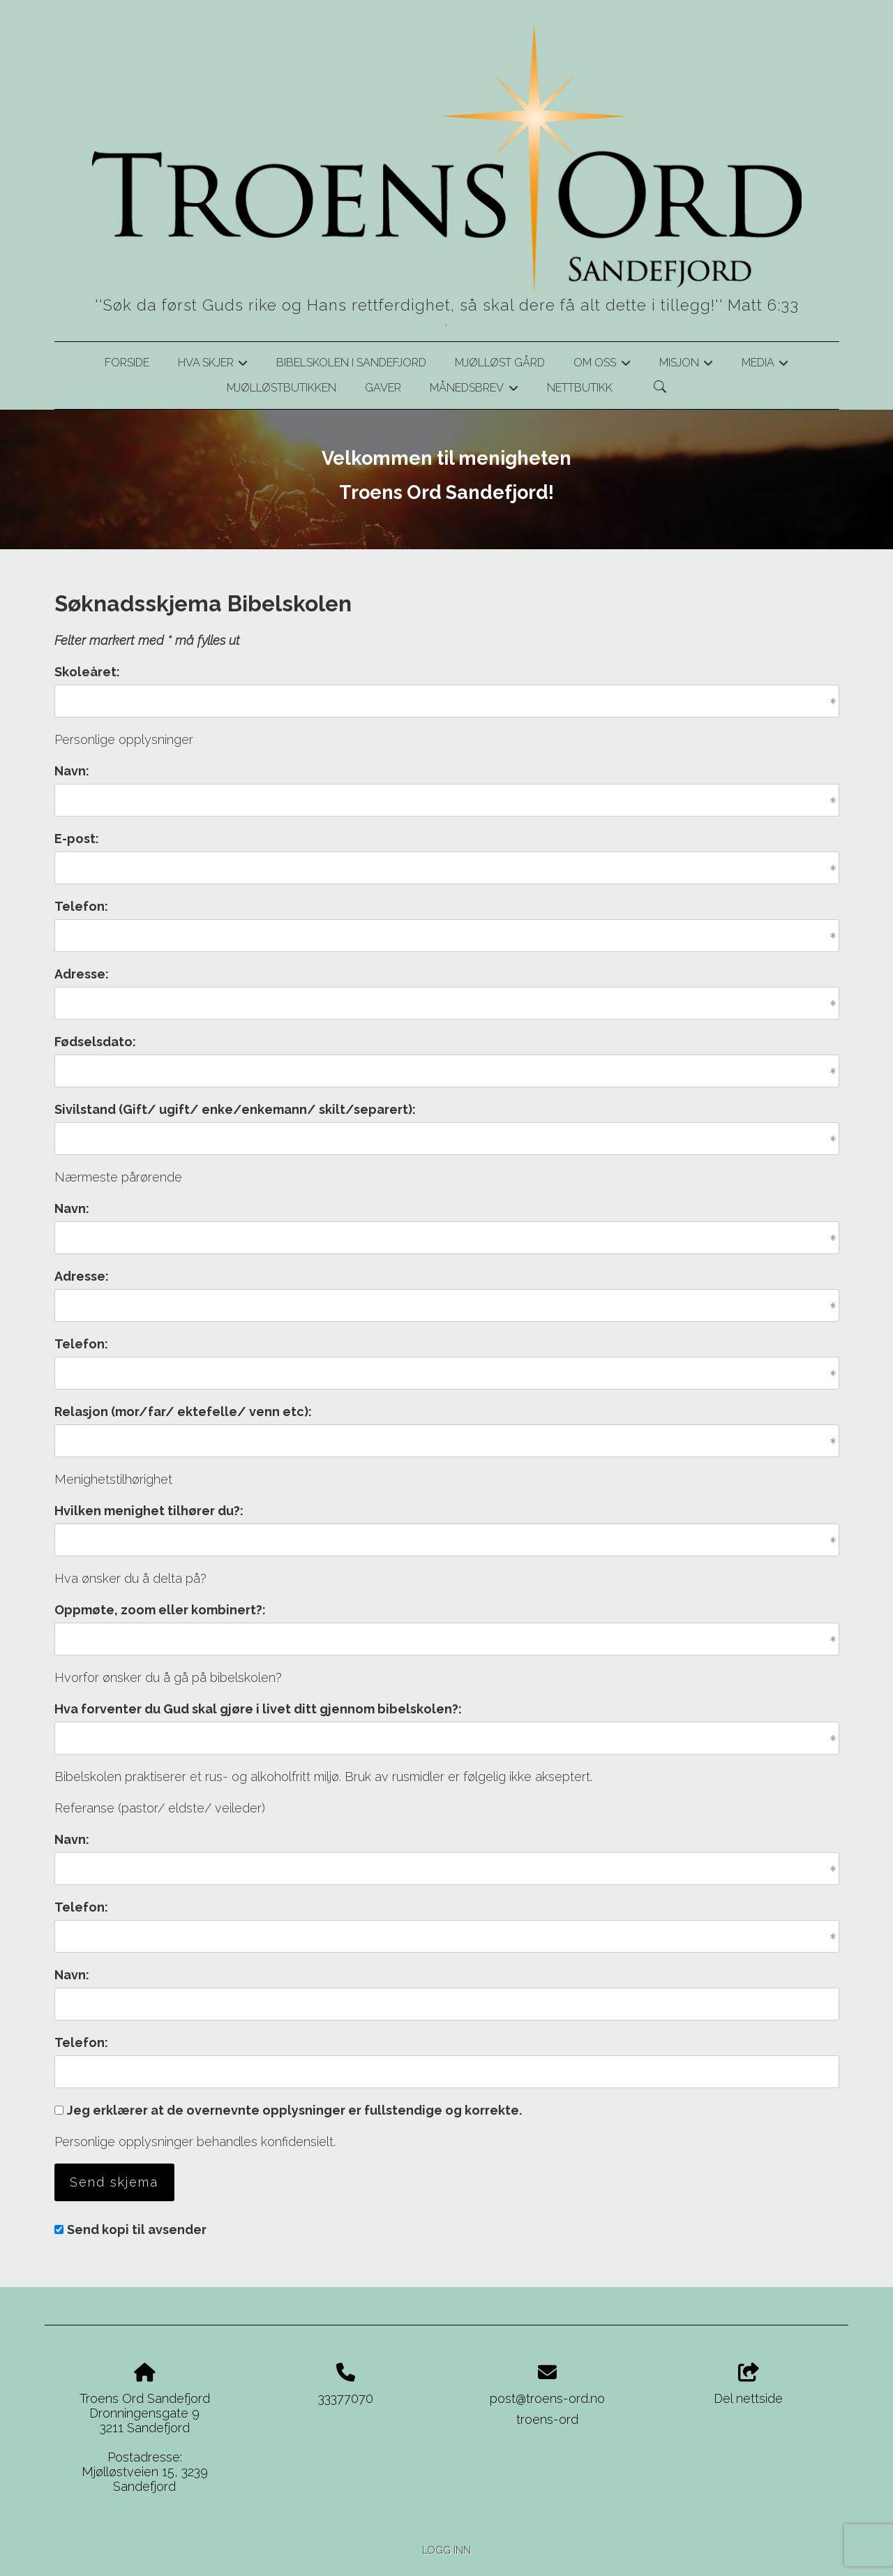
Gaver (383, 387)
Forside (127, 362)
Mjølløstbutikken (281, 387)
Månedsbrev (474, 390)
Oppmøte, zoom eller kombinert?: (160, 1609)
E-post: (76, 838)
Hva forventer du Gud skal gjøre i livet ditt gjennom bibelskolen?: (258, 1709)
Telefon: (81, 906)
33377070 (345, 2398)
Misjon (686, 365)
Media (765, 365)
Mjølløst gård (500, 362)
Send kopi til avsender (137, 2229)
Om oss (601, 365)
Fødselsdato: (95, 1041)
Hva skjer (213, 365)
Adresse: (81, 974)
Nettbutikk (580, 387)
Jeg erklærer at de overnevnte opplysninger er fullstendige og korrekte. (294, 2110)
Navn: (71, 771)
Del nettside (748, 2384)
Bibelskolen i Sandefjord (351, 362)
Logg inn (446, 2550)
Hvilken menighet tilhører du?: (148, 1510)
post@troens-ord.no (547, 2398)
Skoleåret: (87, 671)
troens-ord (547, 2419)
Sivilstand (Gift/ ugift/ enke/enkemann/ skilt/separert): (235, 1109)
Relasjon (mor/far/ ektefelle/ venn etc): (183, 1411)
